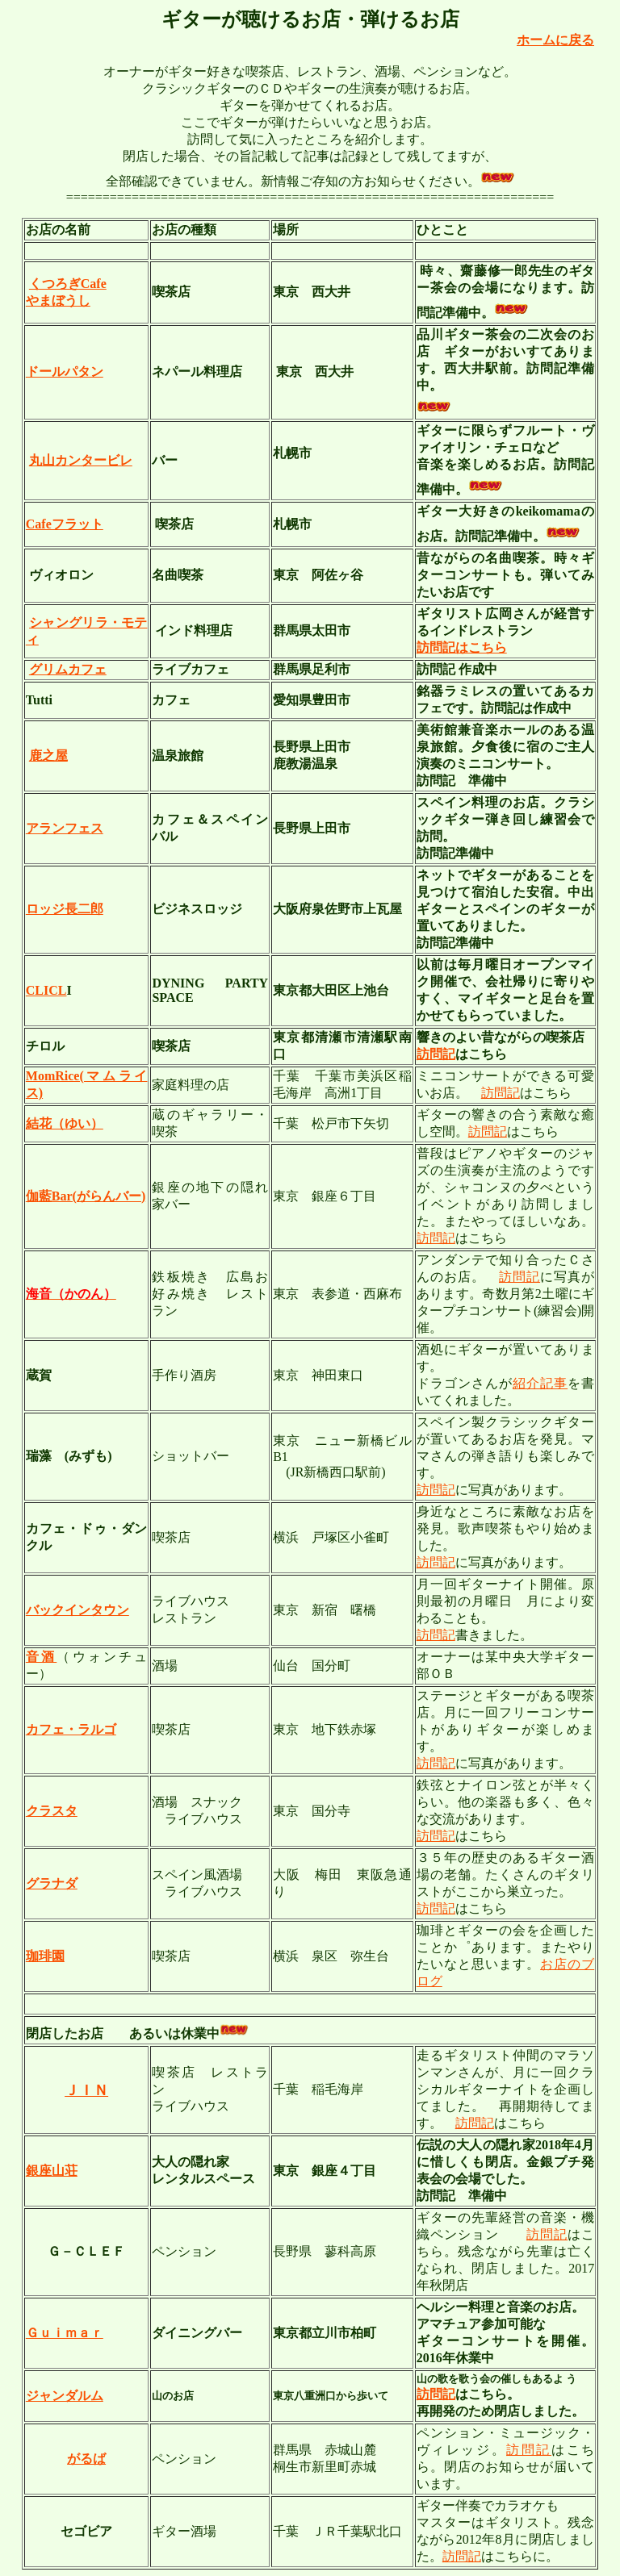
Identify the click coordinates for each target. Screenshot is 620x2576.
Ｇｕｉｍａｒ (64, 2333)
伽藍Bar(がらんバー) (85, 1196)
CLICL (46, 990)
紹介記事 (540, 1383)
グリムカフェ (68, 669)
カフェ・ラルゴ (71, 1729)
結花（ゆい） (64, 1123)
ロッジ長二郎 (64, 909)
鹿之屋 (48, 755)
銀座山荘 (52, 2170)
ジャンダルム (64, 2396)
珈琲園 (45, 1956)
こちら (539, 1131)
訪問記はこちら (462, 647)
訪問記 (436, 1054)
